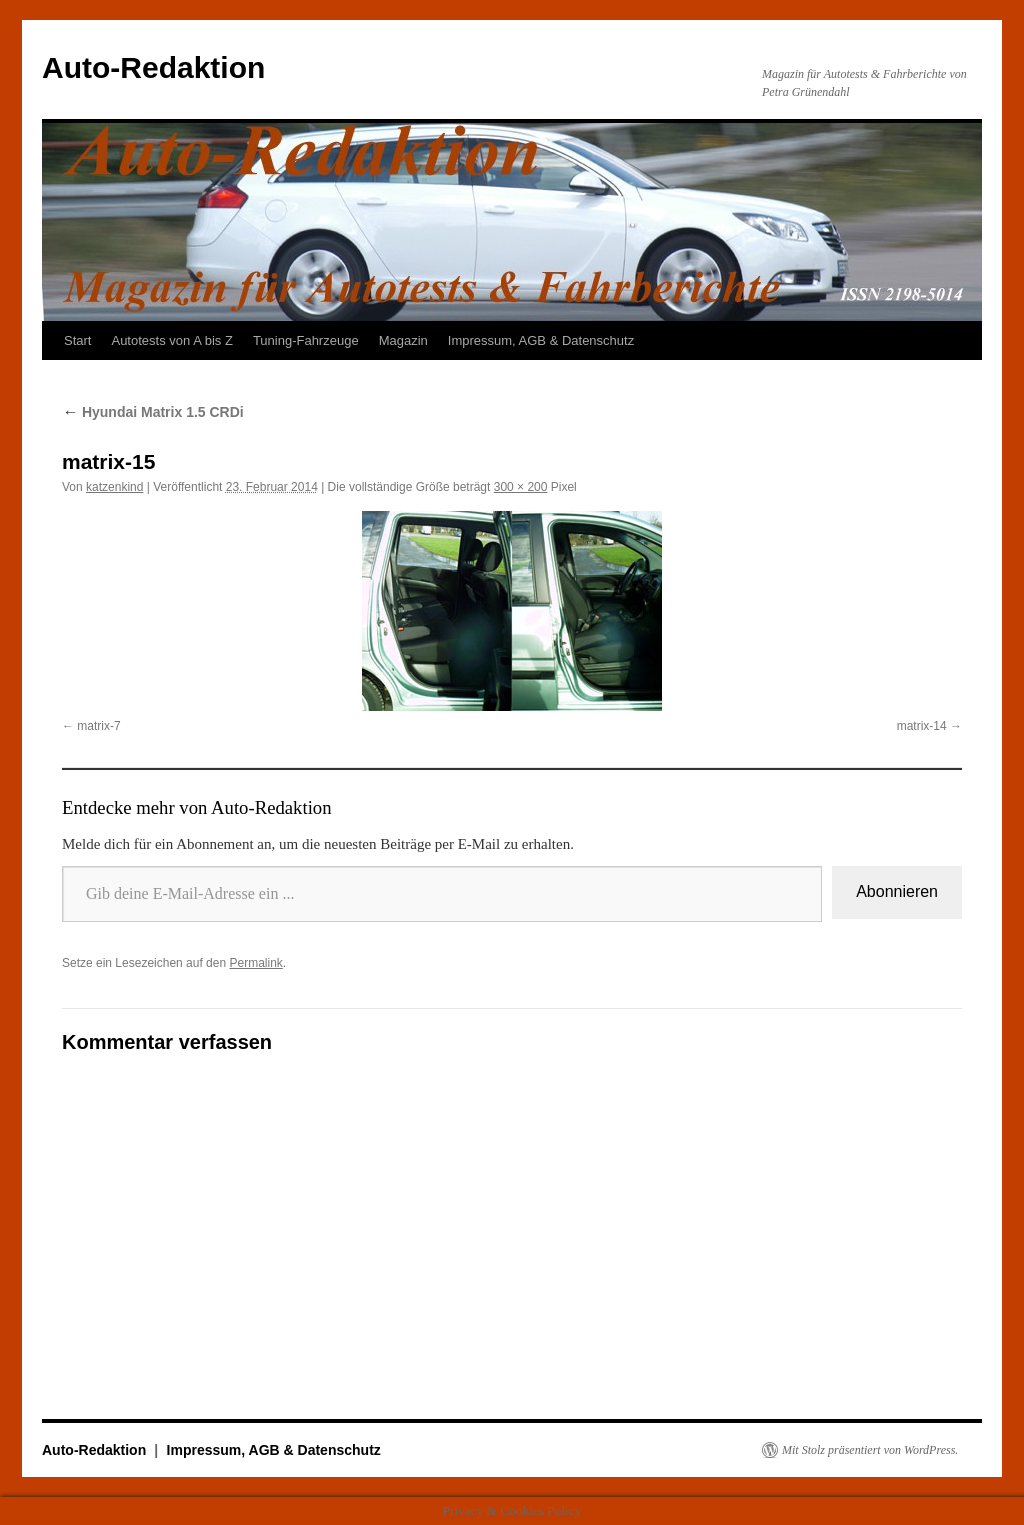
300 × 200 (521, 487)
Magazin (403, 340)
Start (77, 340)
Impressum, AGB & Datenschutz (541, 340)
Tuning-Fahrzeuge (306, 340)
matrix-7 (98, 726)
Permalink (255, 963)
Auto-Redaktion (153, 67)
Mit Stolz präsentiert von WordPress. (870, 1450)
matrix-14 (922, 726)
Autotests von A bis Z (171, 340)
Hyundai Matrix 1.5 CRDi (153, 412)
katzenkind (114, 487)
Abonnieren (897, 891)
